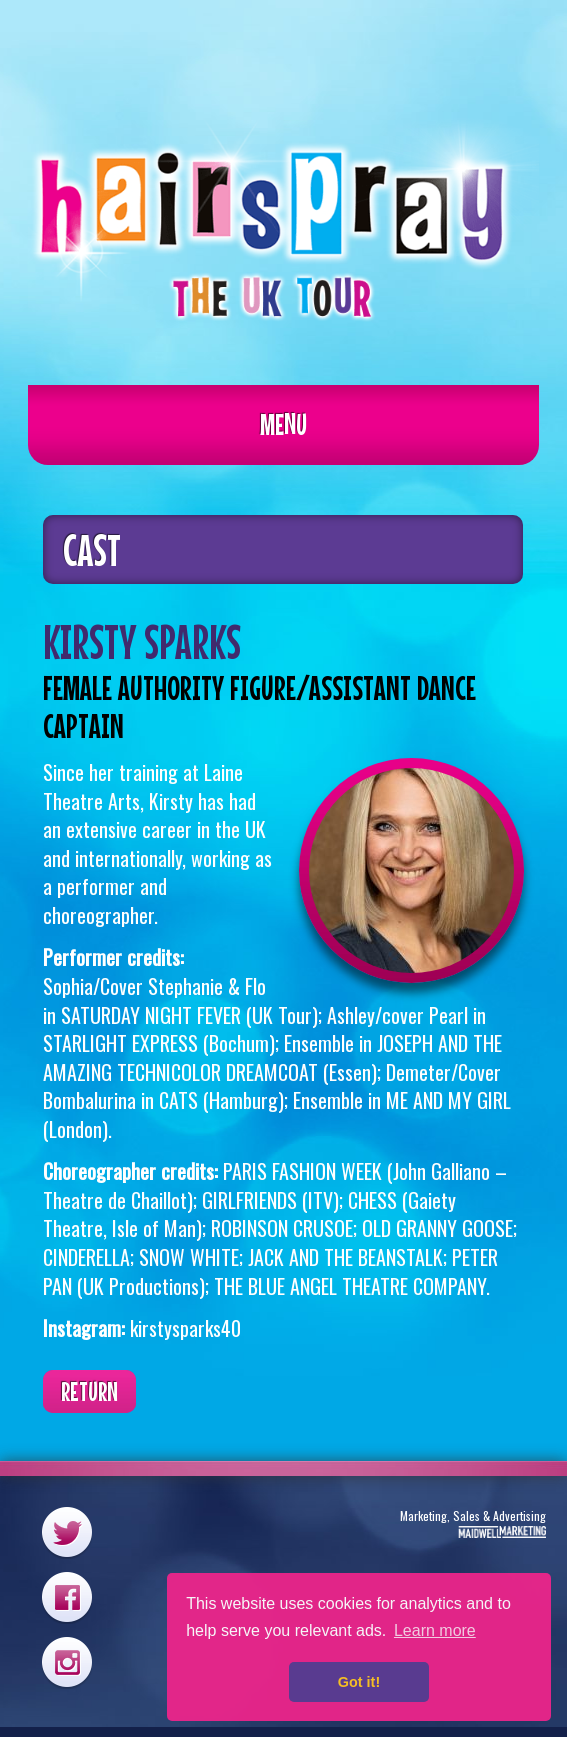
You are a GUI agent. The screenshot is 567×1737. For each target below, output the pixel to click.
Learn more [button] (435, 1630)
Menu (283, 424)
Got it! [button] (359, 1682)
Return (89, 1391)
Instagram (67, 1661)
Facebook (67, 1596)
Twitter (67, 1531)
